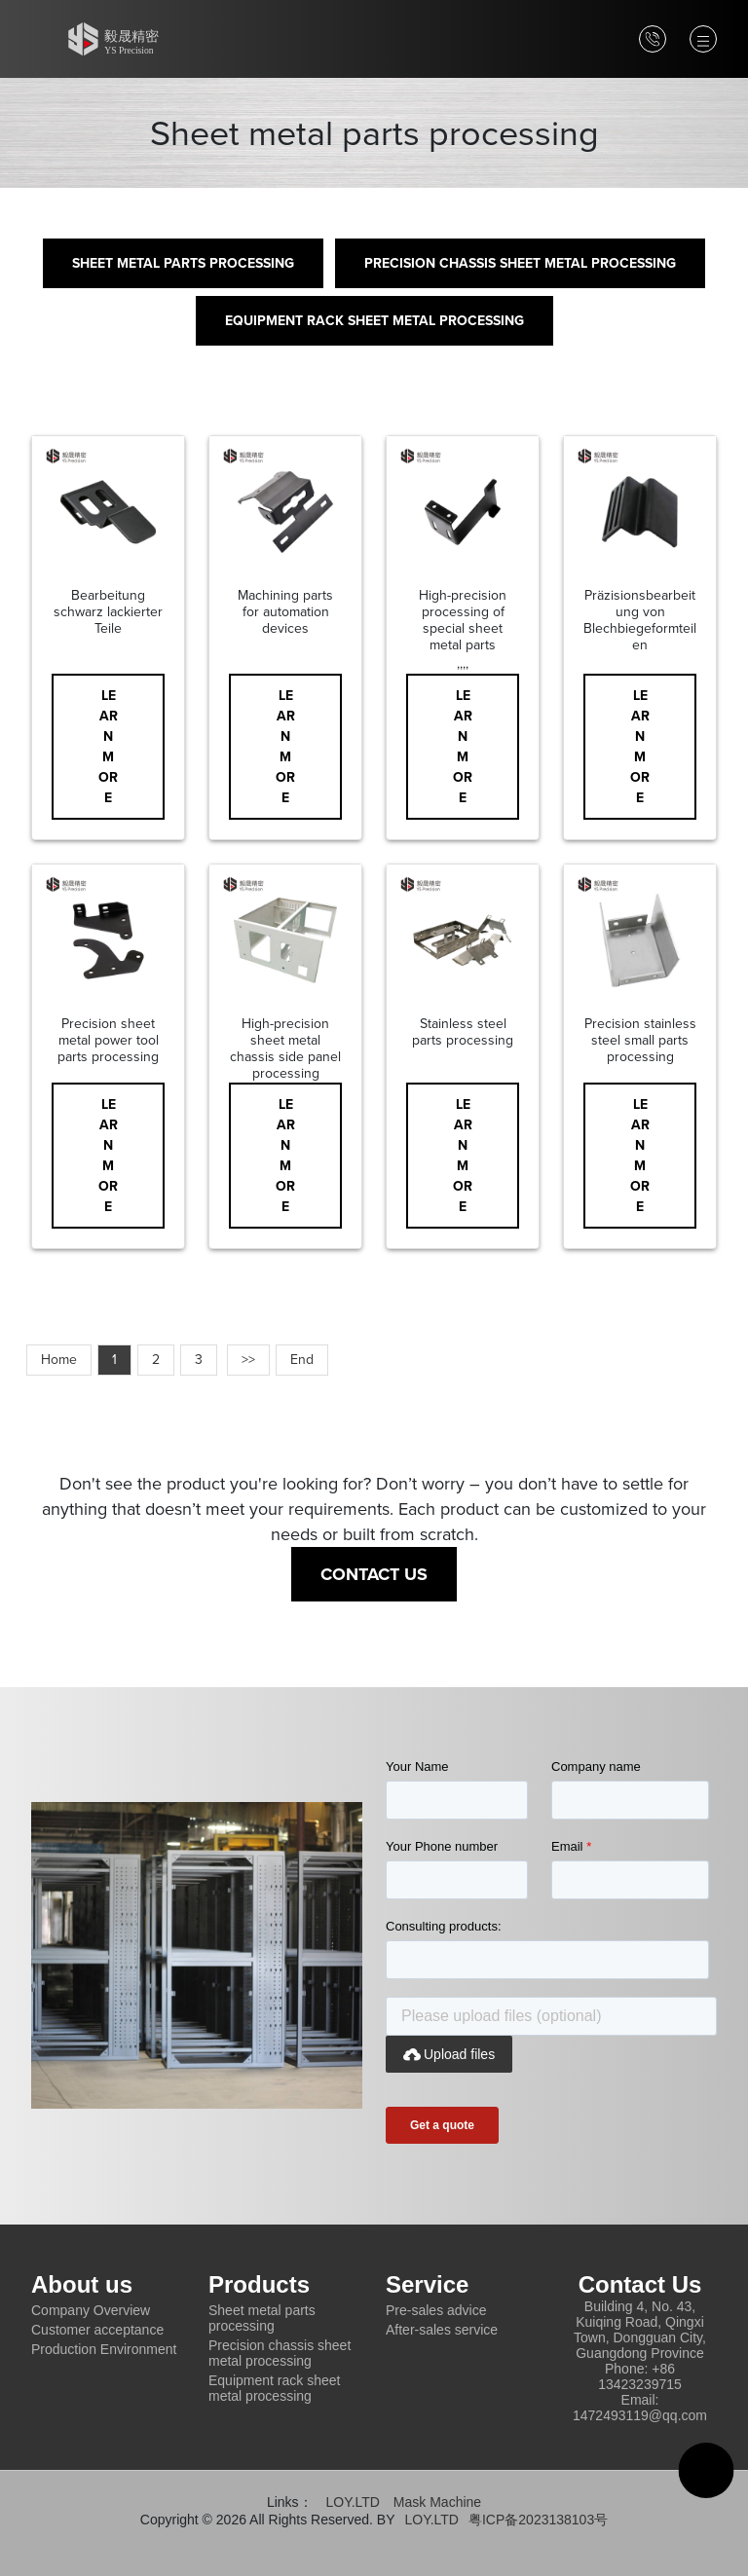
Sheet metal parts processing (183, 263)
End (302, 1359)
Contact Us (374, 1574)
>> (248, 1359)
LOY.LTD (352, 2502)
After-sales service (442, 2329)
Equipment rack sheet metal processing (374, 321)
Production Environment (103, 2349)
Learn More (108, 746)
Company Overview (90, 2310)
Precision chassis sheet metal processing (520, 263)
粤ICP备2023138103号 (538, 2519)
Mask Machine (437, 2502)
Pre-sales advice (436, 2310)
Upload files (449, 2054)
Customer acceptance (97, 2329)
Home (59, 1359)
